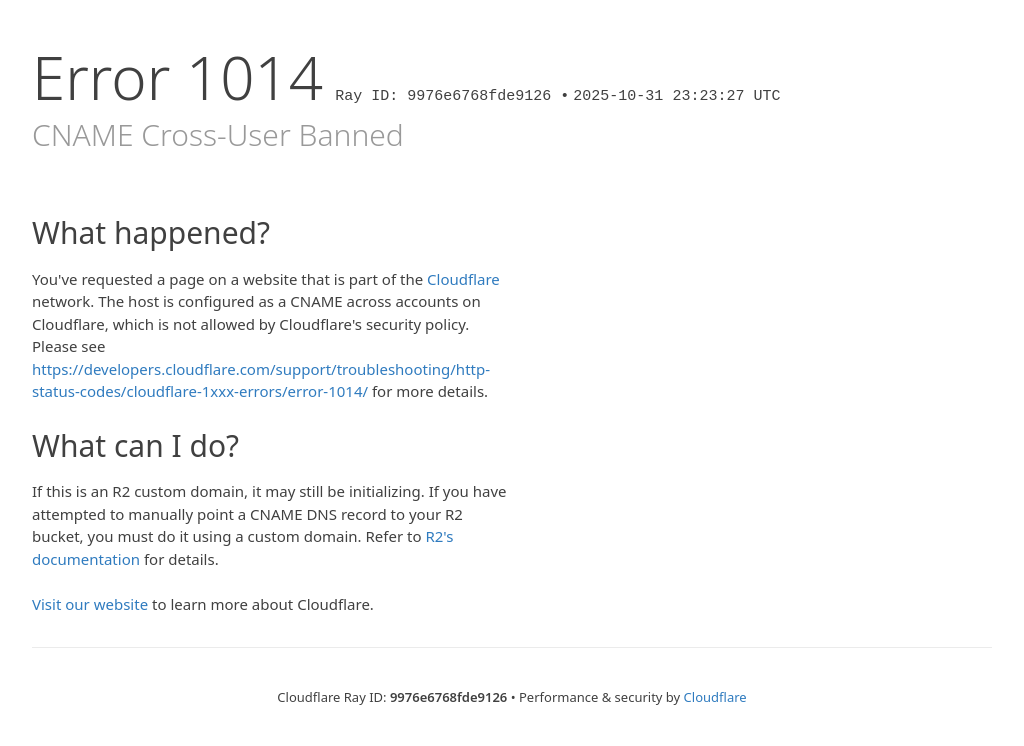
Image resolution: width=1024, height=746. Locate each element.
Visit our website (90, 604)
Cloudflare (463, 279)
